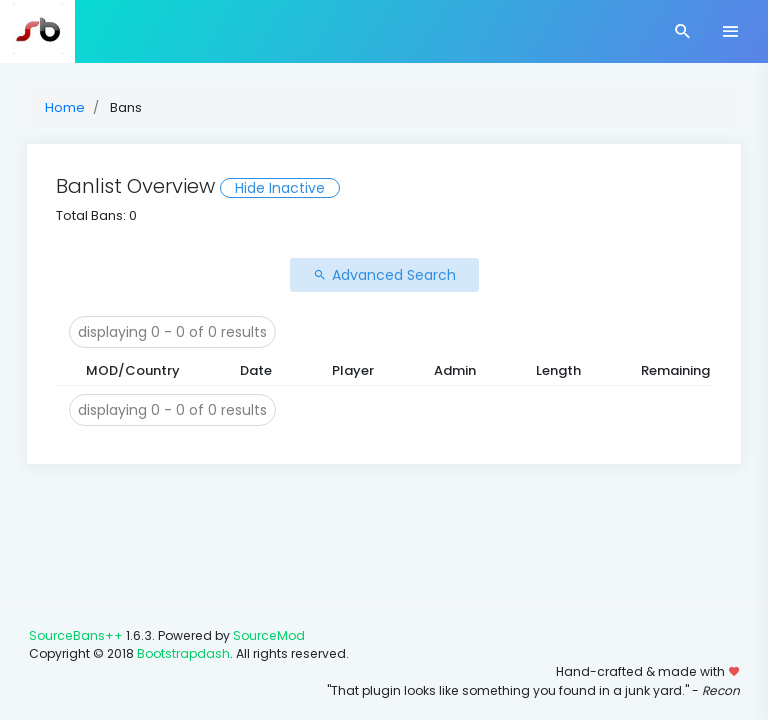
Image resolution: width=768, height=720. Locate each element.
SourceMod (269, 635)
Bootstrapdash (183, 653)
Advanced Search (384, 275)
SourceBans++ (76, 635)
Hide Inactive (280, 188)
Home (65, 107)
